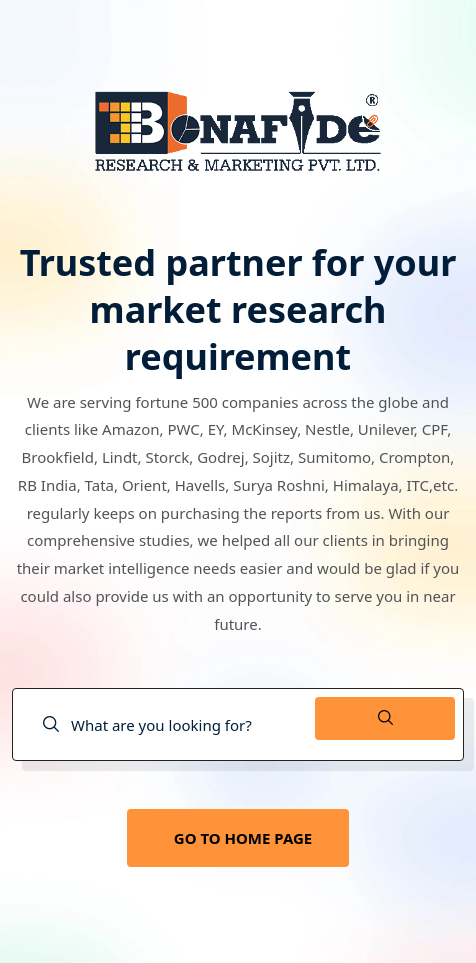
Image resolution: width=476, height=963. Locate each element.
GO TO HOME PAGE (243, 838)
